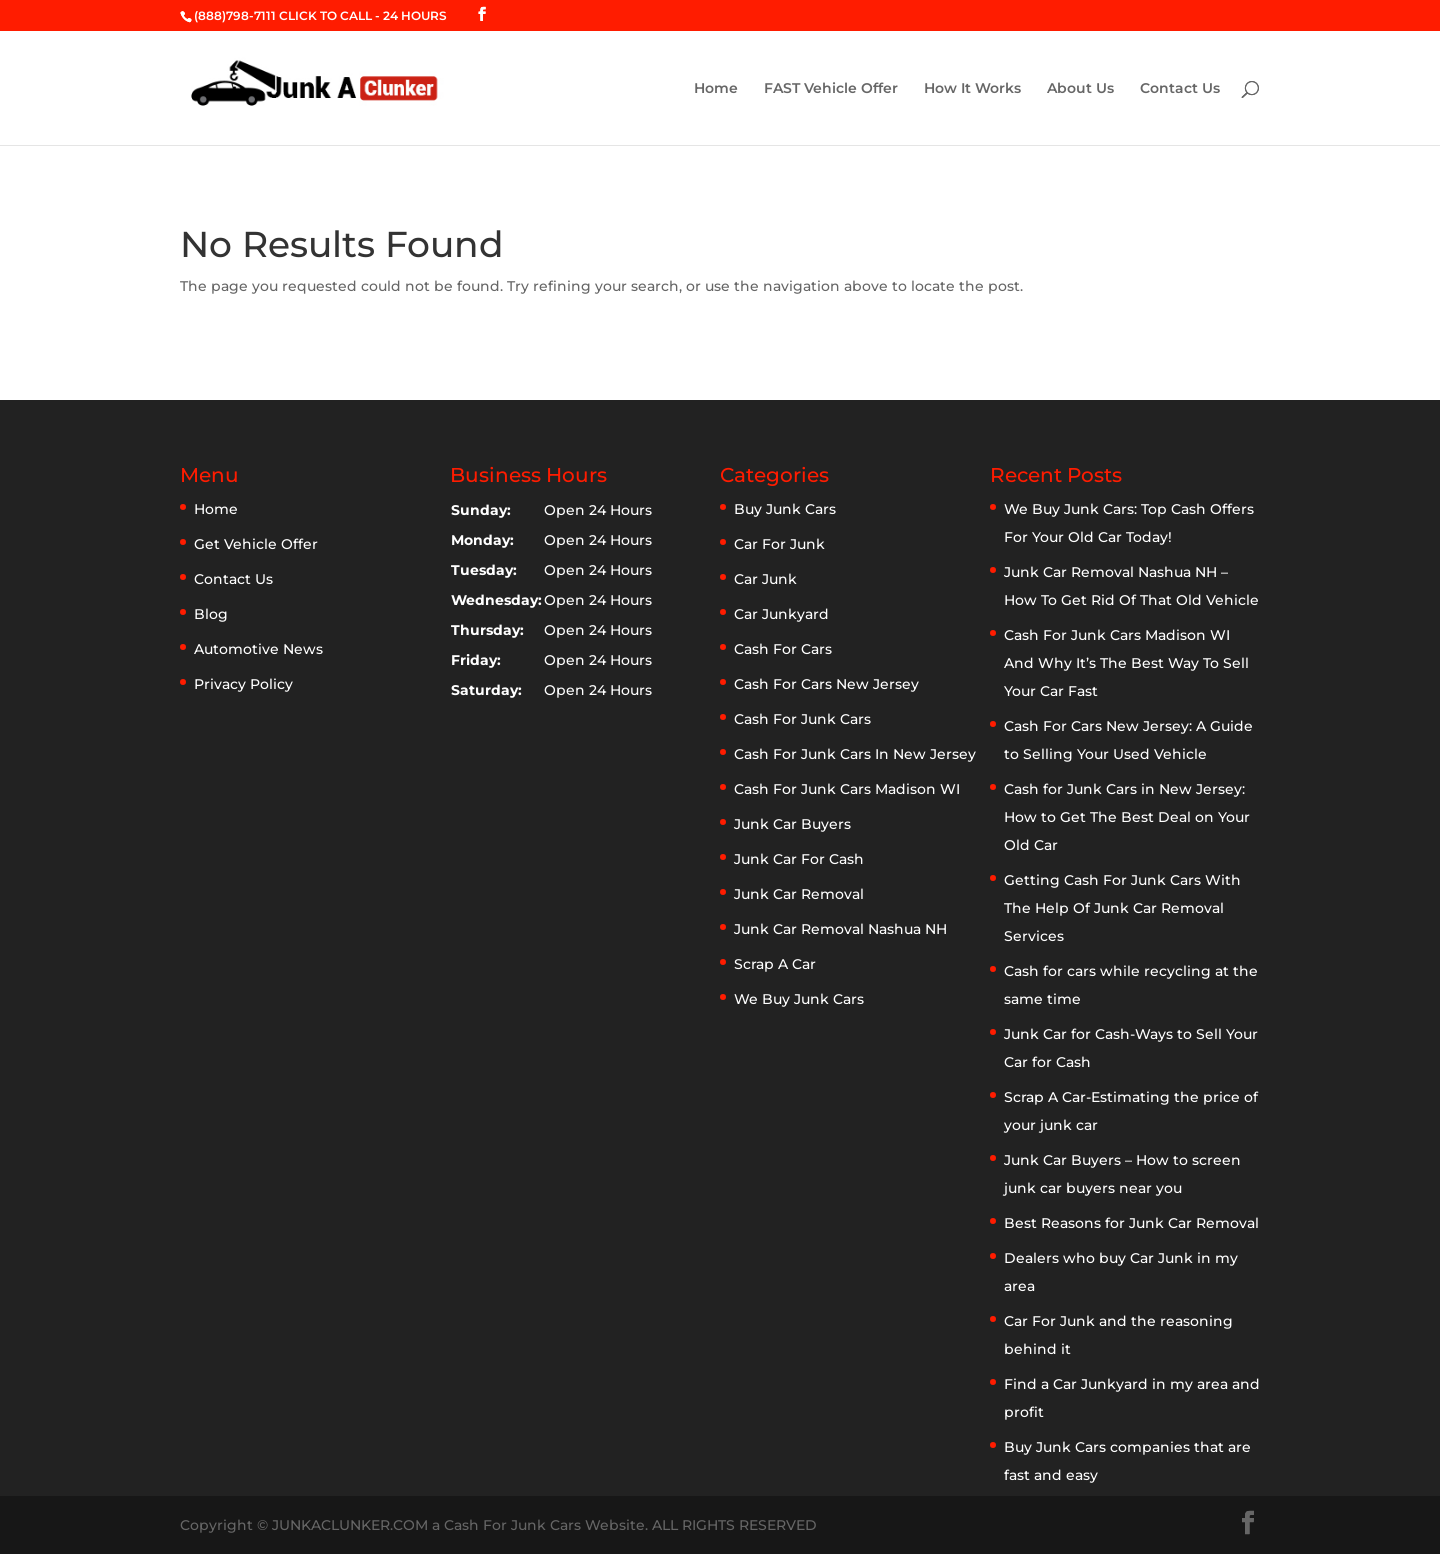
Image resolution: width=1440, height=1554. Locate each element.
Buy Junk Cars (785, 509)
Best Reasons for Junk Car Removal (1131, 1223)
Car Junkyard (781, 614)
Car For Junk (779, 544)
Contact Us (1180, 89)
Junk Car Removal (799, 894)
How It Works (972, 89)
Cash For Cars (783, 649)
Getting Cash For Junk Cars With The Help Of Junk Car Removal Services (1122, 908)
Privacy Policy (243, 684)
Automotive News (258, 649)
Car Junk (765, 579)
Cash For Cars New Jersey (826, 684)
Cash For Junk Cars (802, 719)
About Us (1080, 89)
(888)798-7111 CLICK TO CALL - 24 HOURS (320, 15)
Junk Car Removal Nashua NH (840, 929)
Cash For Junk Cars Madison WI (847, 789)
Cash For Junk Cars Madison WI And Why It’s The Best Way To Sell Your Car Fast (1126, 663)
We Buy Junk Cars (799, 999)
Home (716, 89)
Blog (211, 614)
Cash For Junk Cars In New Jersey (855, 754)
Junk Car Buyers (792, 824)
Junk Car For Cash (799, 859)
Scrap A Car (775, 964)
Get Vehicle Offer (256, 544)
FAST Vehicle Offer (831, 89)
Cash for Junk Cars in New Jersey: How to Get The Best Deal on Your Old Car (1127, 817)
